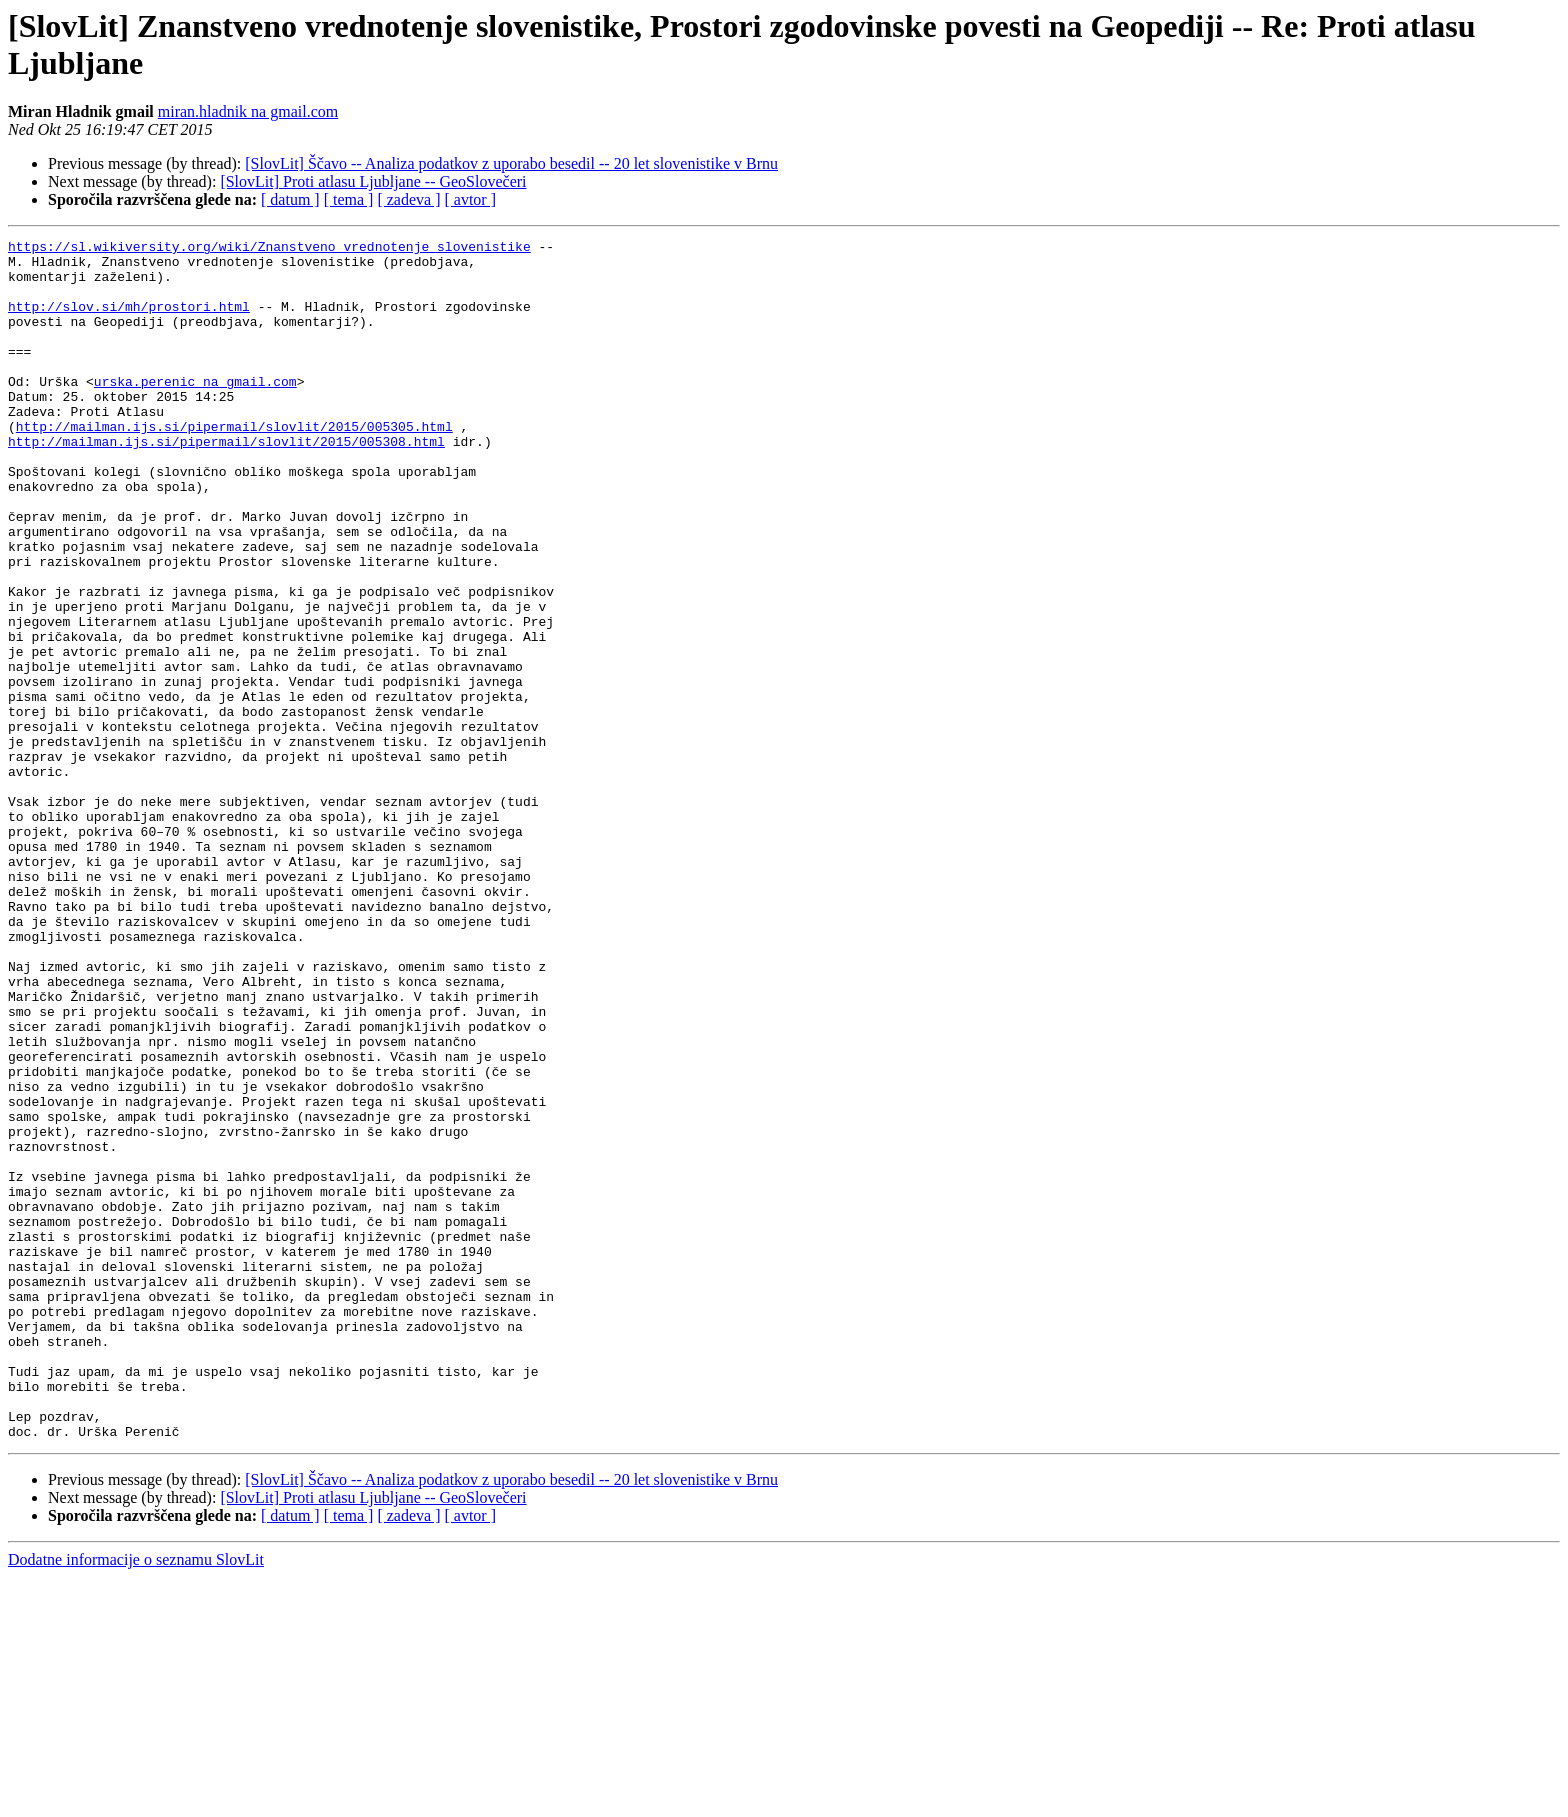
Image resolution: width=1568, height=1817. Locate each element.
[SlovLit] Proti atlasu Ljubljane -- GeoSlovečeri (373, 181)
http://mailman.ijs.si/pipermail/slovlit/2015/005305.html (234, 465)
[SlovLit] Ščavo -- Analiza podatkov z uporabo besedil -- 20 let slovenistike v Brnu (511, 163)
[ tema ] (349, 199)
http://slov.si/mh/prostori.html (129, 321)
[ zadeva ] (408, 199)
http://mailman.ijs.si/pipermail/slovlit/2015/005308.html (226, 483)
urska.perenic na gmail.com (195, 411)
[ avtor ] (470, 199)
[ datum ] (290, 199)
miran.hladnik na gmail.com (248, 111)
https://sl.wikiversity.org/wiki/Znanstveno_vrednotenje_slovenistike (269, 249)
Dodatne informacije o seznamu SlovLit (136, 1799)
